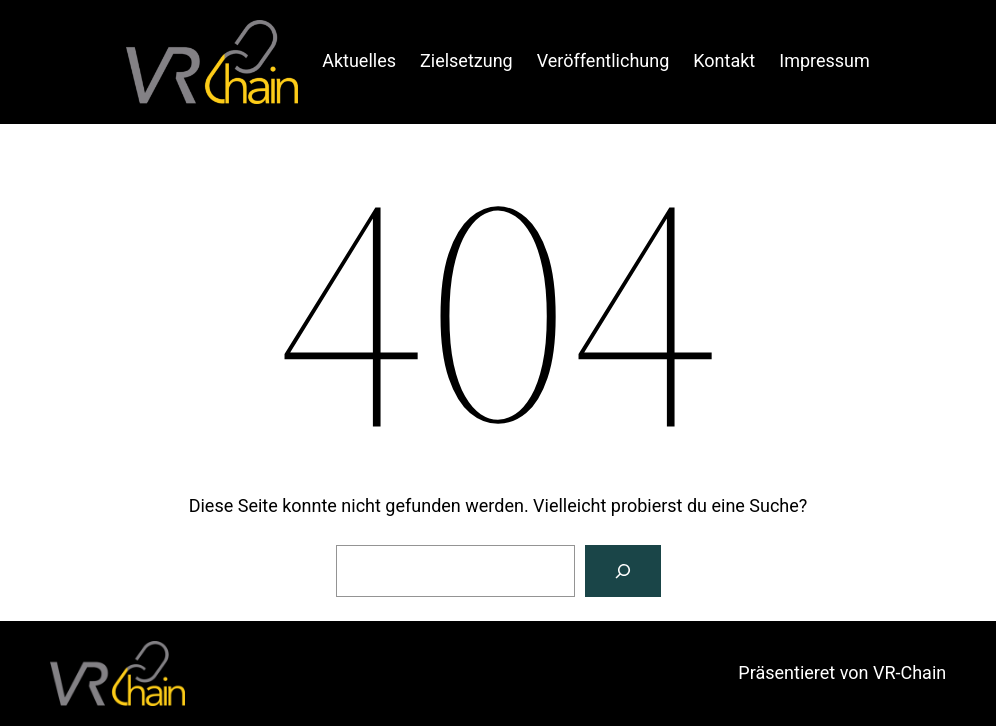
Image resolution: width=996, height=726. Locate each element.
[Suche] (623, 571)
